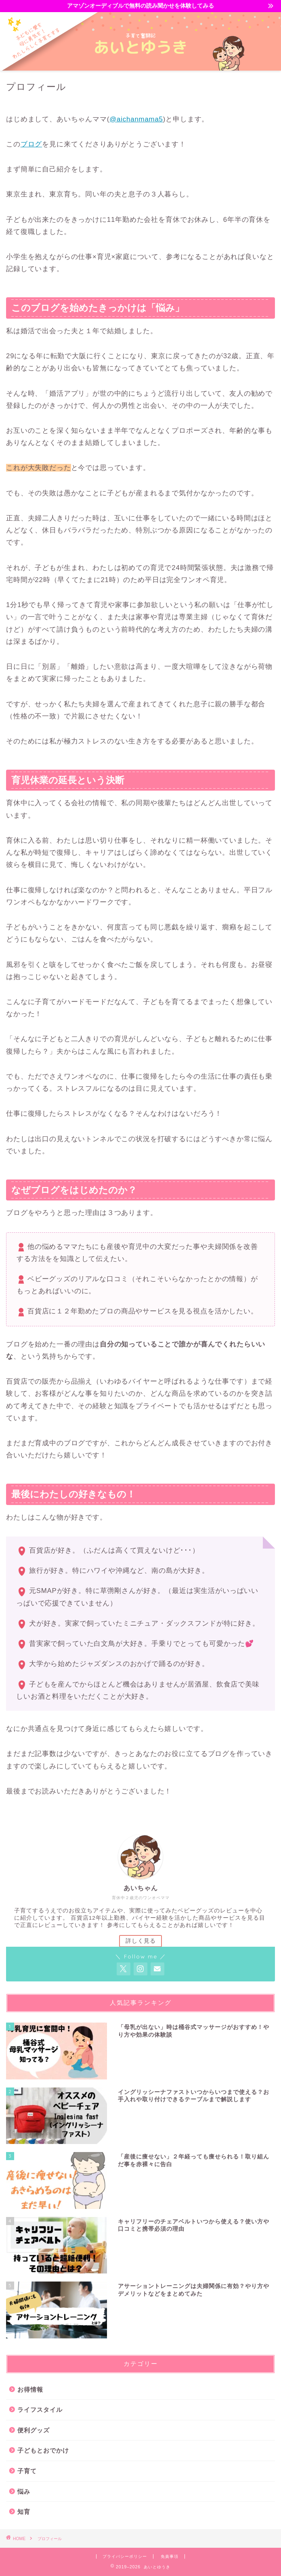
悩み (23, 2491)
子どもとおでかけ (43, 2450)
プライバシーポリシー (125, 2556)
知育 (23, 2511)
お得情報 (30, 2389)
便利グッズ (33, 2430)
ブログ (31, 144)
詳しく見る (141, 1941)
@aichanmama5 (136, 119)
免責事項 (169, 2556)
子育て (27, 2470)
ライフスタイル (40, 2409)
